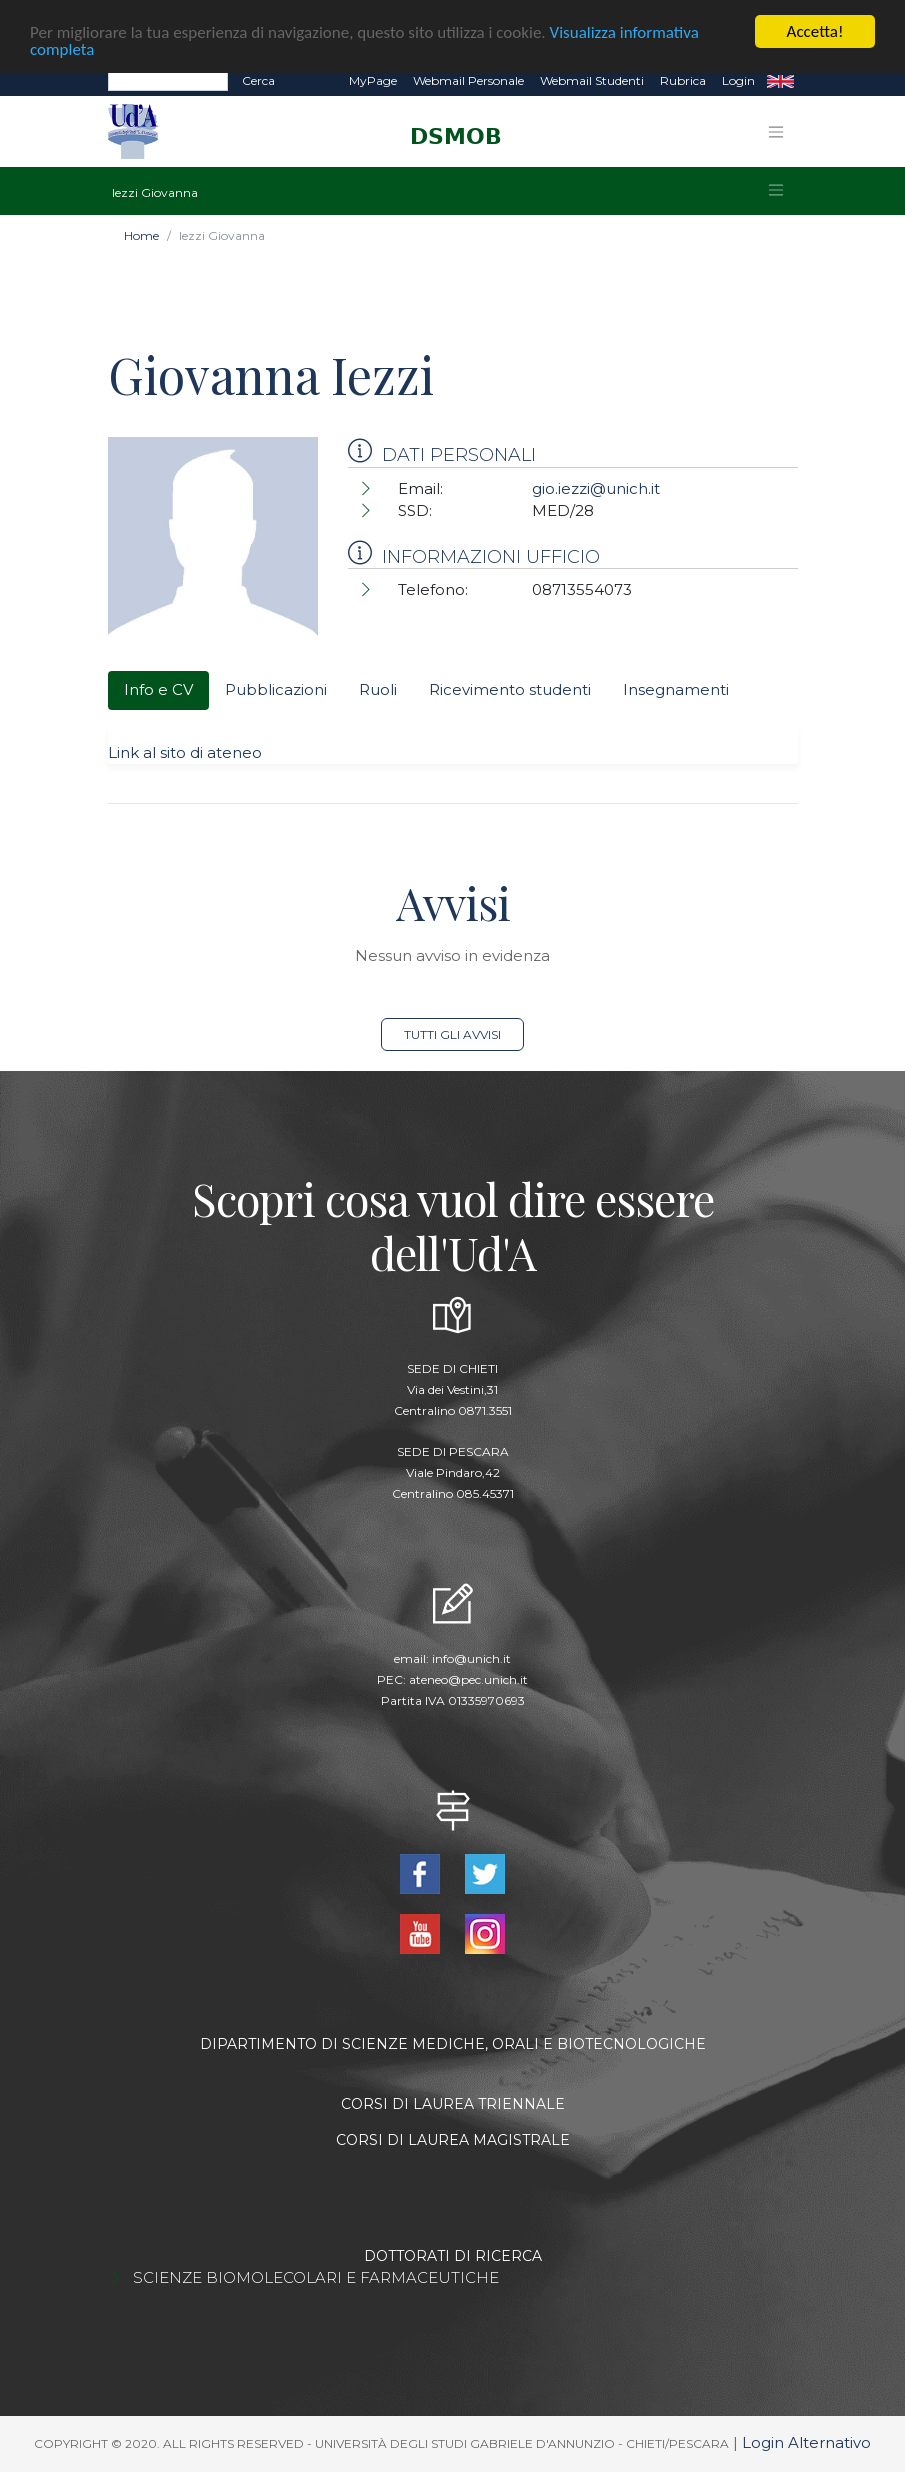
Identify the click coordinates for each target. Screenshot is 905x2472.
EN (780, 81)
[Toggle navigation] (776, 132)
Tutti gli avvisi (452, 1034)
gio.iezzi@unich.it (596, 488)
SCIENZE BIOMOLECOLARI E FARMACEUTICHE (316, 2277)
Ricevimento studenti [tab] (510, 689)
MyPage (373, 80)
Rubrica (683, 80)
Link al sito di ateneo (185, 752)
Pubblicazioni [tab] (276, 689)
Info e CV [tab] (158, 689)
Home (141, 235)
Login (738, 80)
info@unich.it (471, 1658)
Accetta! (815, 31)
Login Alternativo (806, 2442)
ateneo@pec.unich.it (468, 1679)
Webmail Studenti (592, 80)
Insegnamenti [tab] (676, 689)
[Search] (168, 81)
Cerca (258, 80)
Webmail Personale (468, 80)
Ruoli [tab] (378, 689)
